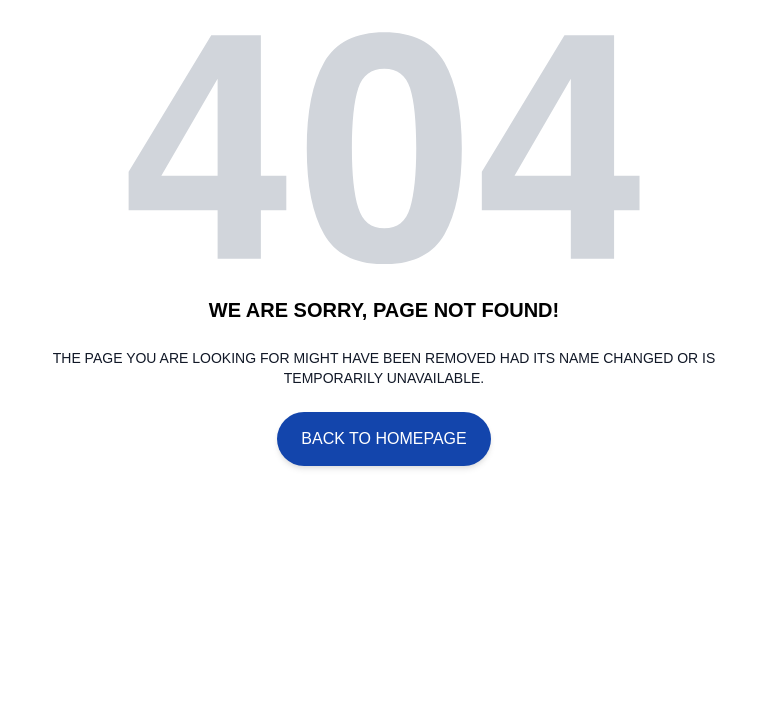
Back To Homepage (383, 438)
